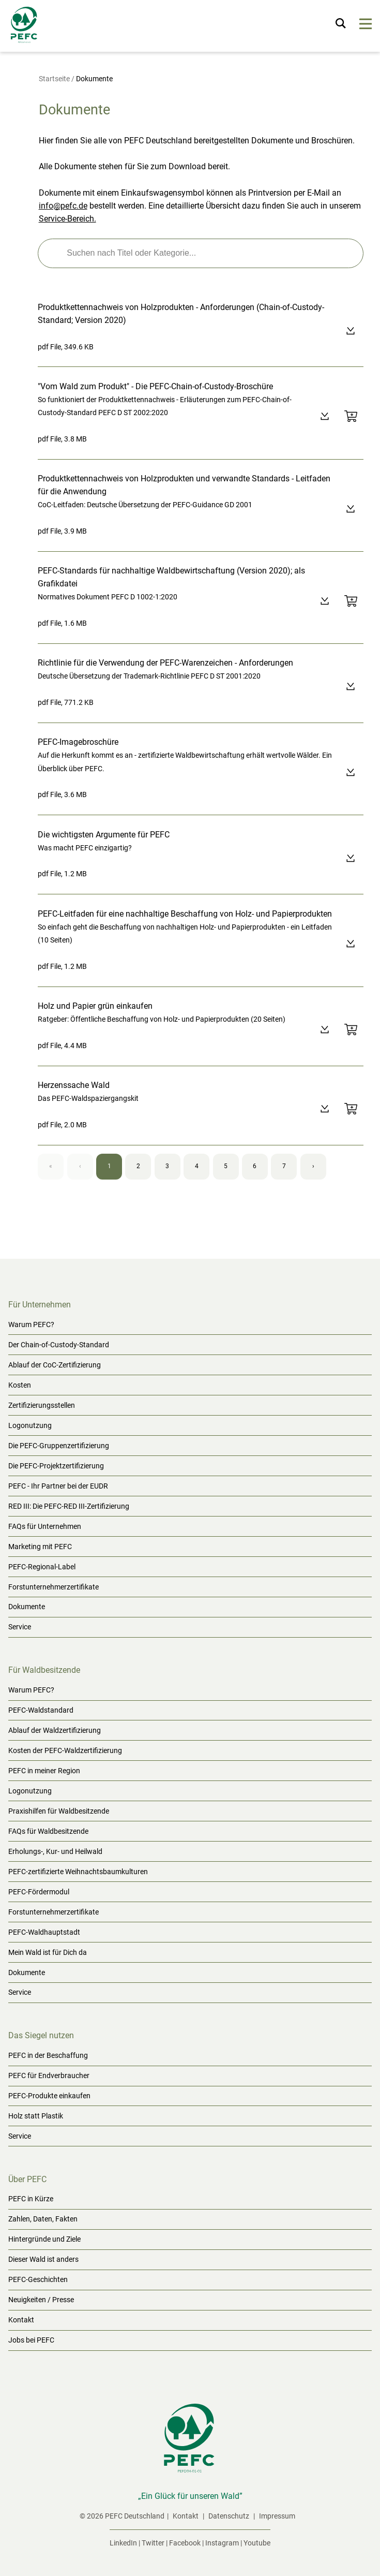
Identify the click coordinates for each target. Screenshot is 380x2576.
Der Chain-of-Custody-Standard (58, 1345)
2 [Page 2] (138, 1166)
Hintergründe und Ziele (44, 2239)
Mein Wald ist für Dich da (47, 1952)
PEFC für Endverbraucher (48, 2075)
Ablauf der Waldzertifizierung (54, 1730)
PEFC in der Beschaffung (48, 2055)
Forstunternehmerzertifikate (53, 1587)
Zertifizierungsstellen (41, 1405)
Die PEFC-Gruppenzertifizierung (58, 1445)
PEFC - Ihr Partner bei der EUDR (58, 1486)
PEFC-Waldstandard (40, 1710)
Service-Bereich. (67, 219)
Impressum (277, 2516)
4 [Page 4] (197, 1166)
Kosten (19, 1385)
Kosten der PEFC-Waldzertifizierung (65, 1750)
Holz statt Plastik (35, 2116)
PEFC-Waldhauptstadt (44, 1932)
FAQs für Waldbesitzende (48, 1831)
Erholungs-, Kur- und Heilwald (55, 1851)
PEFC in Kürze (30, 2199)
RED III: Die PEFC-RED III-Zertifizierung (68, 1506)
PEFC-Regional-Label (41, 1567)
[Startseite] (24, 27)
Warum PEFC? (31, 1324)
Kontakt (21, 2320)
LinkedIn (123, 2543)
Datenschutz (229, 2516)
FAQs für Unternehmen (44, 1526)
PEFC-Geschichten (38, 2279)
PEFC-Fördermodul (38, 1892)
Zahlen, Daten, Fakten (43, 2219)
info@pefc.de (63, 206)
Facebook (185, 2543)
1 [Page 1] (109, 1166)
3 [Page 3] (167, 1166)
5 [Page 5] (225, 1166)
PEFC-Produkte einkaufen (49, 2096)
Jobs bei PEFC (31, 2340)
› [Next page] (313, 1166)
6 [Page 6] (254, 1166)
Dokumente (26, 1606)
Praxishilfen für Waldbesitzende (58, 1811)
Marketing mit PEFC (40, 1546)
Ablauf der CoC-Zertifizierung (54, 1365)
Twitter (153, 2543)
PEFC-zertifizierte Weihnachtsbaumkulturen (78, 1871)
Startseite (54, 79)
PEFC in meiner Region (44, 1771)
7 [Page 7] (284, 1166)
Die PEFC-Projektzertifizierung (56, 1466)
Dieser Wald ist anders (43, 2259)
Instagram (222, 2543)
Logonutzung (30, 1425)
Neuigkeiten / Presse (41, 2299)
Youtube (257, 2543)
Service (19, 1627)
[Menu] (365, 26)
